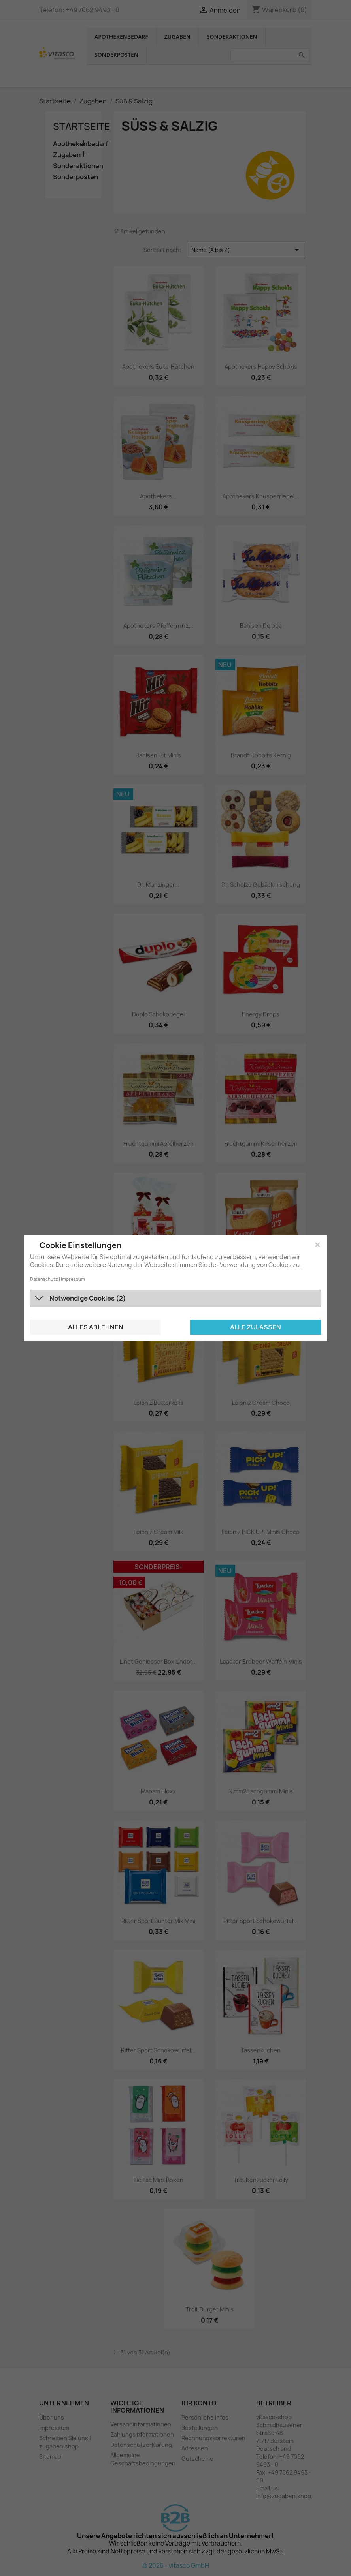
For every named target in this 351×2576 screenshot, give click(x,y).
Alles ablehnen (95, 1327)
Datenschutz (44, 1279)
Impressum (73, 1279)
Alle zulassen (255, 1327)
